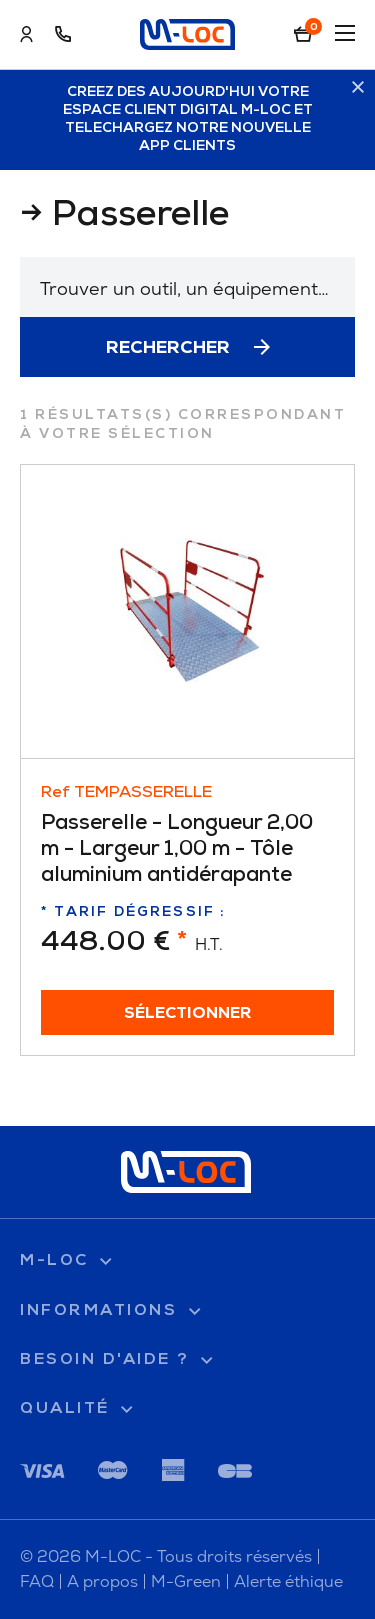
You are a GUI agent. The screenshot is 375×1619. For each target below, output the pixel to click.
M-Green (186, 1581)
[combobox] (187, 287)
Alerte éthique (288, 1581)
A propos (102, 1581)
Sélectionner (188, 1014)
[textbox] (187, 288)
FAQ (37, 1581)
